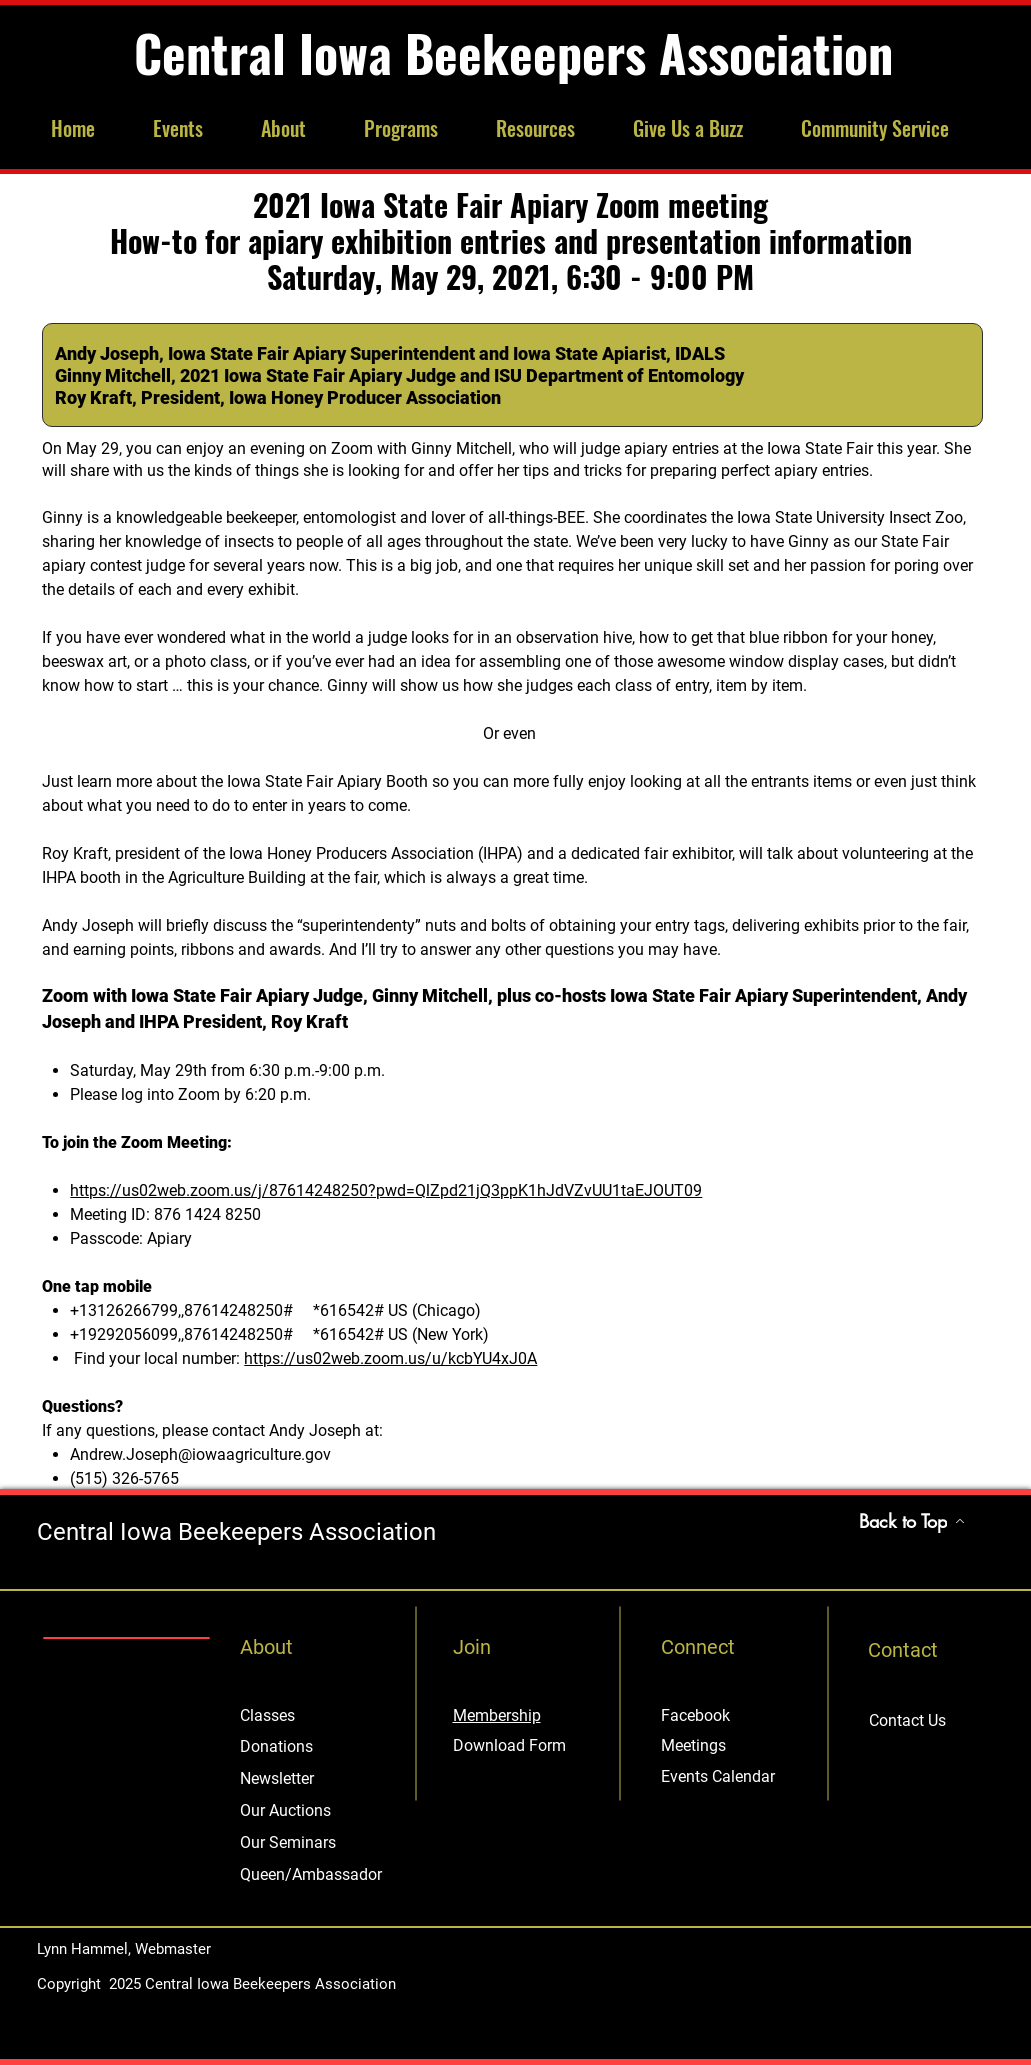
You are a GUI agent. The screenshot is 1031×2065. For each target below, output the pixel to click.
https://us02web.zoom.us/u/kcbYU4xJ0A (390, 1358)
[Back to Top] (912, 1521)
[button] (192, 128)
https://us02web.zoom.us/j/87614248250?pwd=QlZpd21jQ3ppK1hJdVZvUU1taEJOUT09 (386, 1190)
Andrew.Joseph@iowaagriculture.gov (200, 1454)
